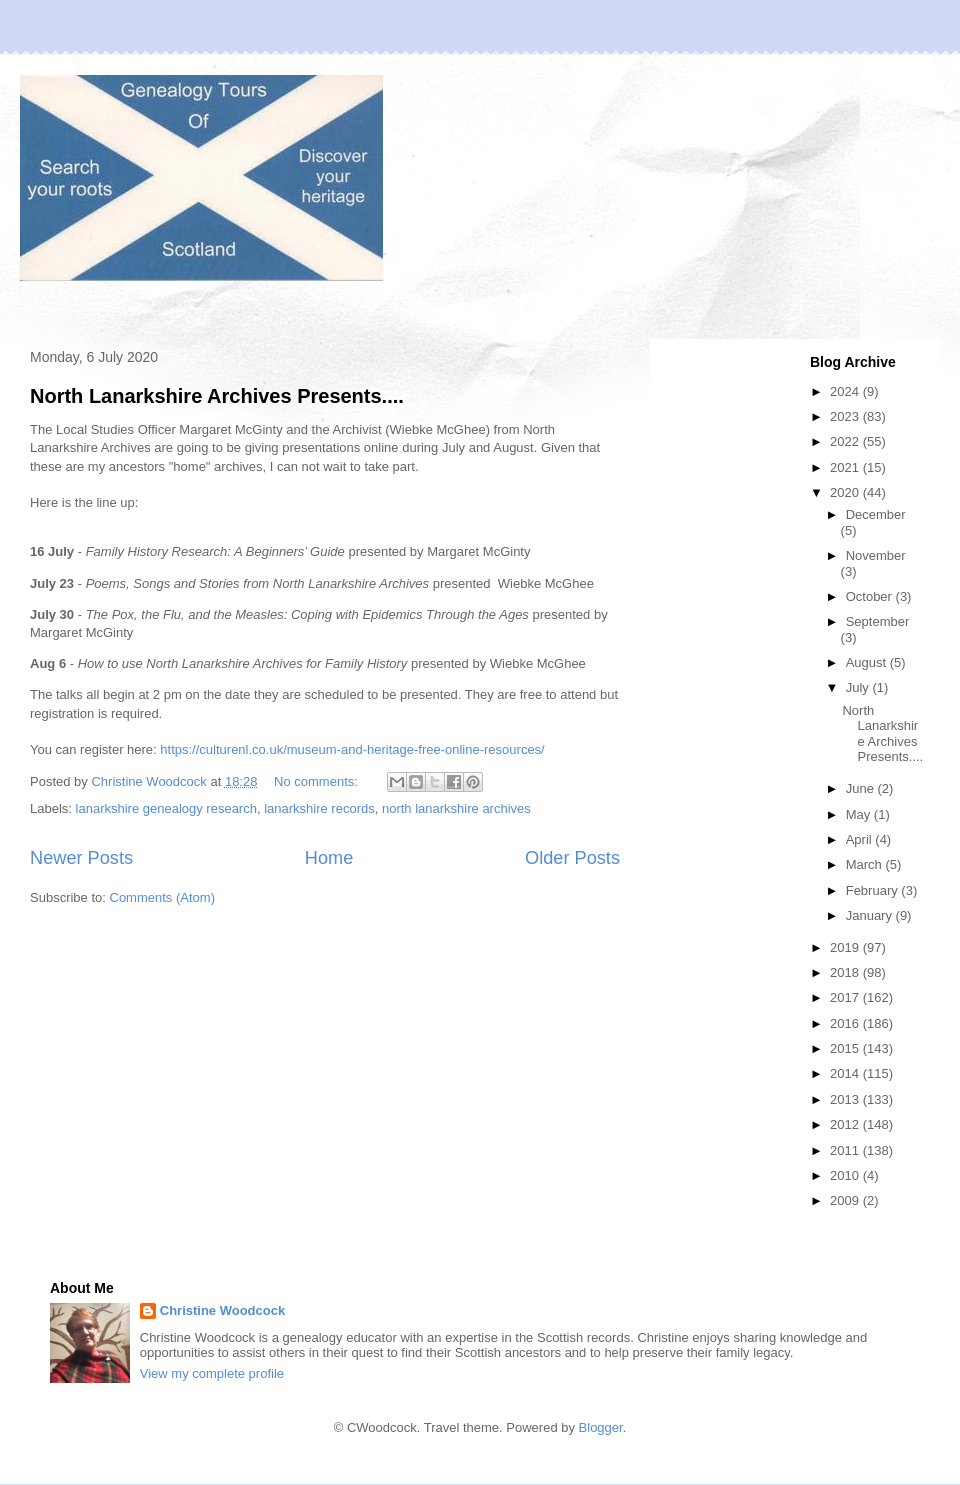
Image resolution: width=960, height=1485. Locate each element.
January (871, 915)
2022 (846, 441)
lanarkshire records (319, 808)
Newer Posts (81, 858)
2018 (846, 972)
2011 (846, 1150)
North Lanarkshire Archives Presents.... (217, 396)
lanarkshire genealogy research (166, 808)
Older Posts (572, 858)
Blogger (601, 1427)
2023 (846, 416)
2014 (846, 1073)
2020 (846, 492)
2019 (846, 947)
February (874, 890)
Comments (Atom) (162, 897)
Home (329, 858)
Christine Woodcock (222, 1310)
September (878, 621)
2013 (846, 1099)
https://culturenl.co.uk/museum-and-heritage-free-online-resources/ (352, 749)
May (860, 814)
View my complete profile (212, 1373)
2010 (846, 1175)
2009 (846, 1200)
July (859, 687)
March (866, 864)
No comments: (317, 781)
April (861, 839)
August (868, 662)
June (862, 788)
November (876, 555)
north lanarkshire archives (456, 808)
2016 (846, 1023)
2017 (846, 997)
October (871, 596)
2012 (846, 1124)
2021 (846, 467)
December (876, 514)
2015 (846, 1048)
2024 (846, 391)
